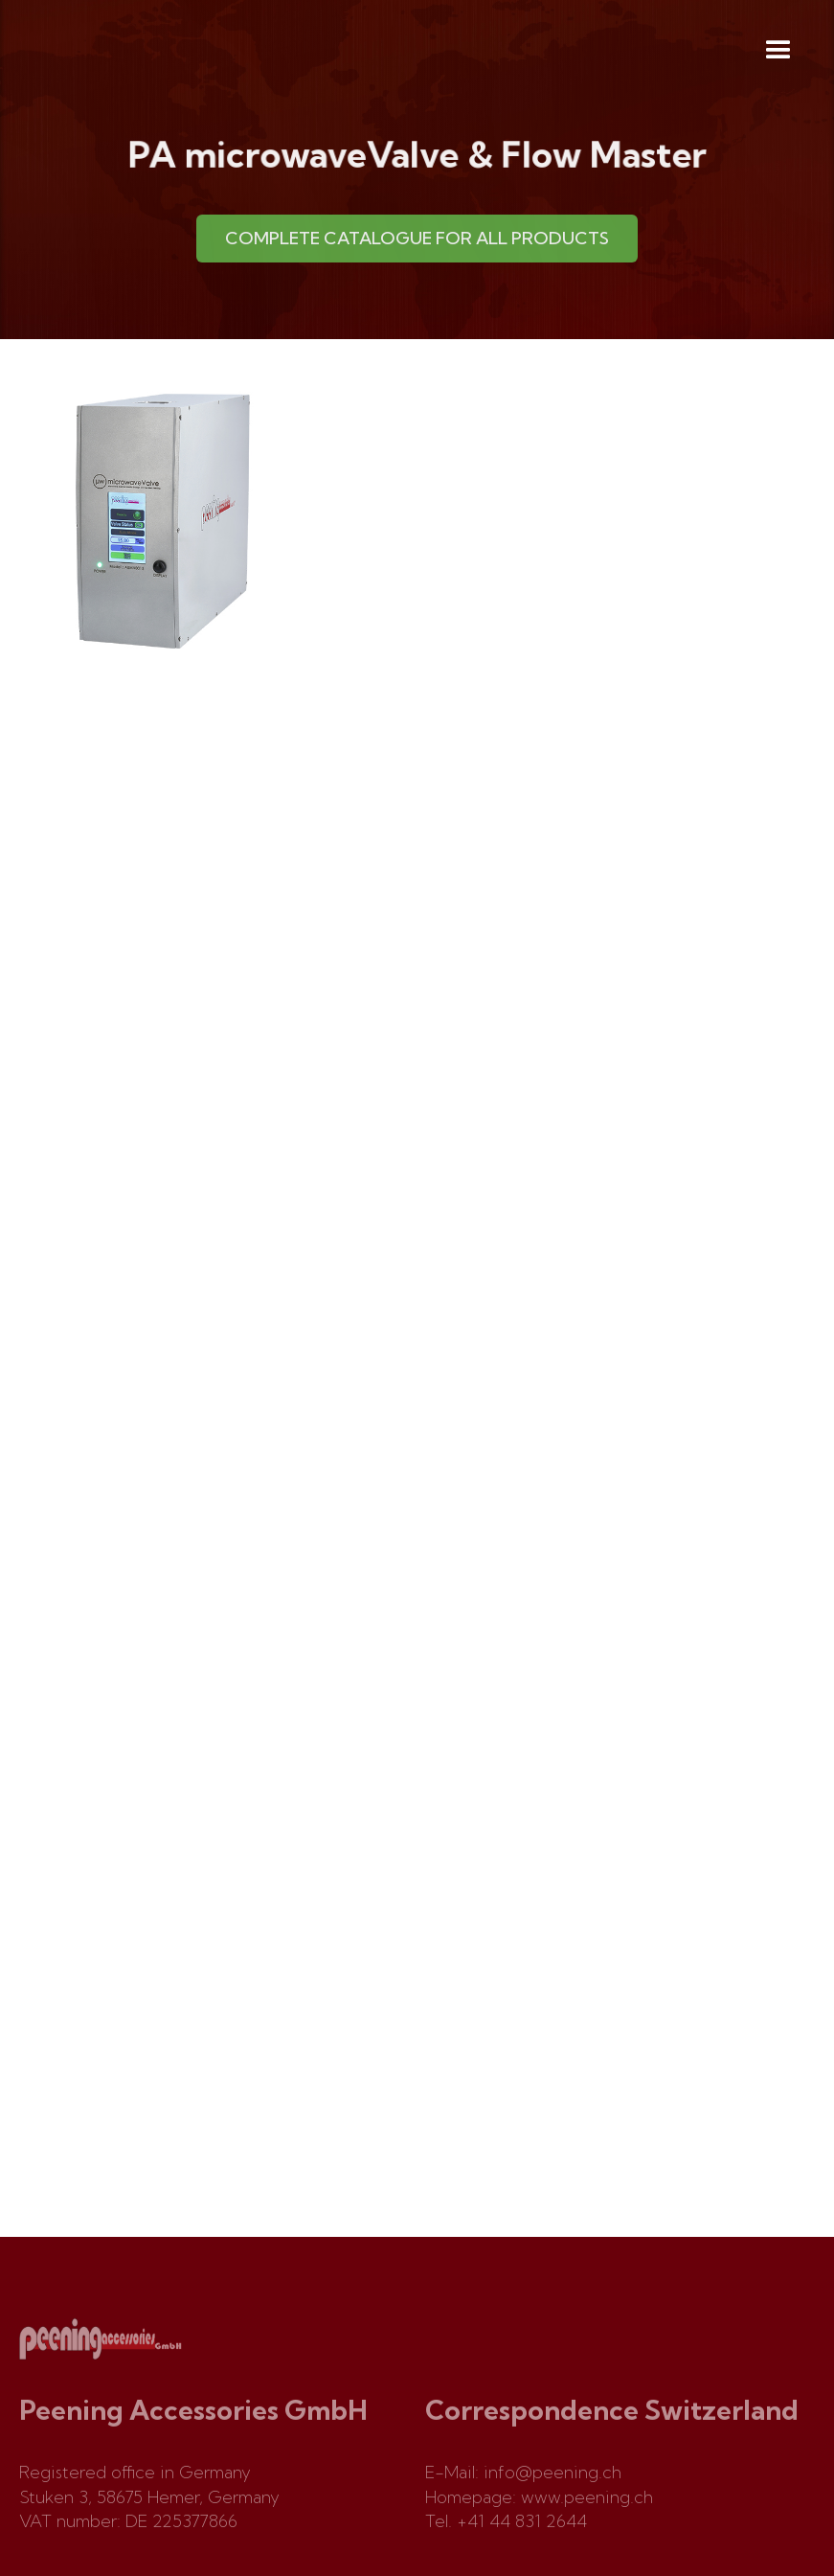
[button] (778, 50)
